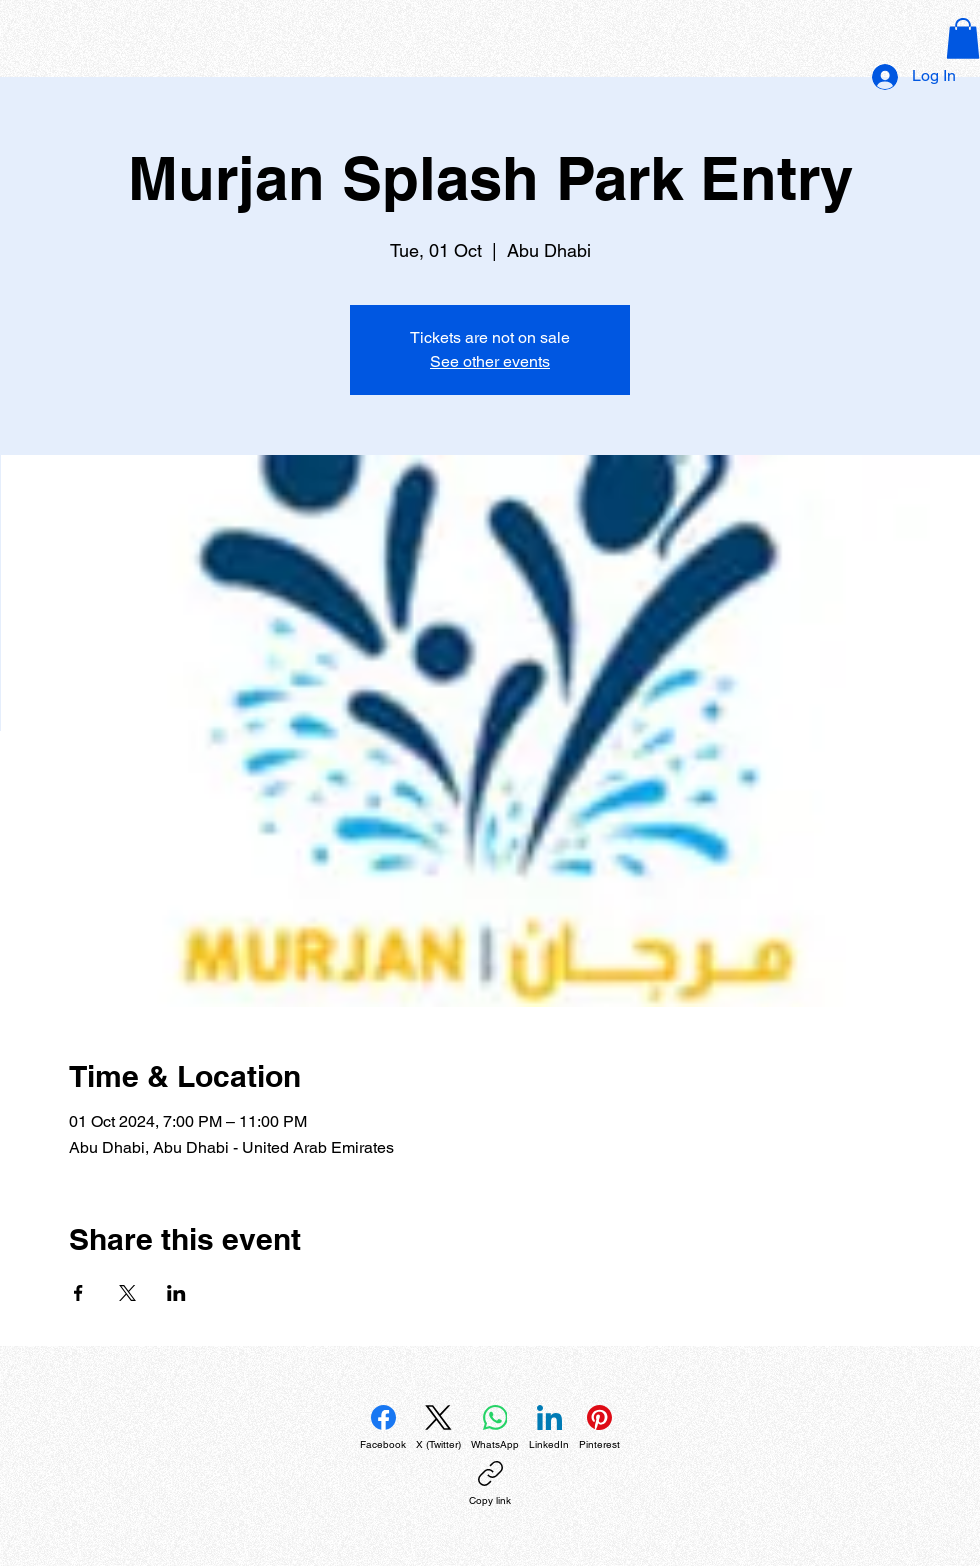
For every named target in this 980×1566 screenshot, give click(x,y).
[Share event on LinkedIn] (176, 1293)
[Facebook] (383, 1428)
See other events (490, 361)
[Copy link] (490, 1484)
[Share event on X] (127, 1293)
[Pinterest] (599, 1428)
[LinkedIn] (549, 1428)
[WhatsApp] (495, 1428)
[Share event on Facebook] (78, 1293)
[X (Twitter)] (438, 1428)
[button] (963, 38)
